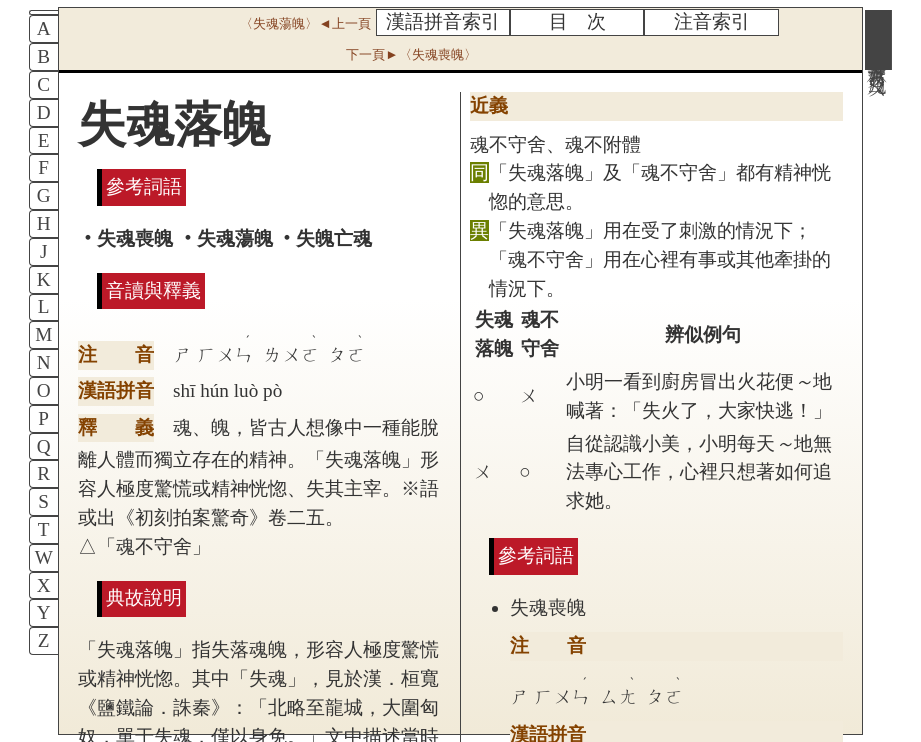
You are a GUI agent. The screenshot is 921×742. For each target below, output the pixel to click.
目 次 (577, 21)
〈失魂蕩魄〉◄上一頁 (305, 23)
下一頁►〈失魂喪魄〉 (411, 54)
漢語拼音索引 (443, 21)
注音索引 (712, 21)
